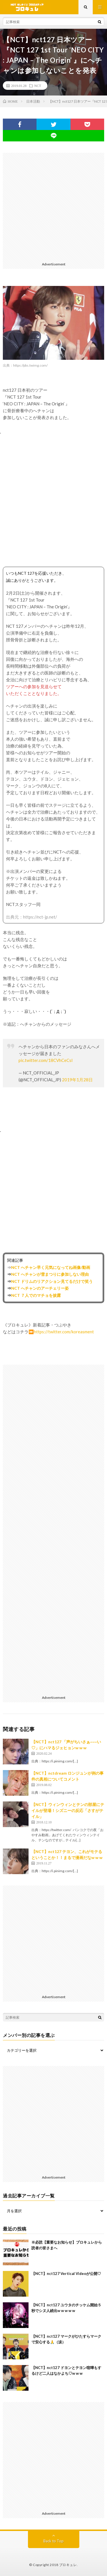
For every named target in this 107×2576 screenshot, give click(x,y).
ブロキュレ (68, 2565)
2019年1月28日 (77, 1079)
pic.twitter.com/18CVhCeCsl (45, 1060)
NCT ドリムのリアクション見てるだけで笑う (52, 1281)
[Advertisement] (53, 206)
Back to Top (53, 2541)
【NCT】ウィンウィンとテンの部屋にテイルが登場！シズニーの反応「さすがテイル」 (67, 1810)
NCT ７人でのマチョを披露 (36, 1295)
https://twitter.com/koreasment (64, 1331)
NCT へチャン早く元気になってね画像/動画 (50, 1267)
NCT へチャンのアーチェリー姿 (40, 1288)
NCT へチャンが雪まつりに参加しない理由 (50, 1274)
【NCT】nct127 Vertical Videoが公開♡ (66, 2273)
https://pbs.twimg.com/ (30, 365)
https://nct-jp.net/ (40, 916)
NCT (37, 85)
